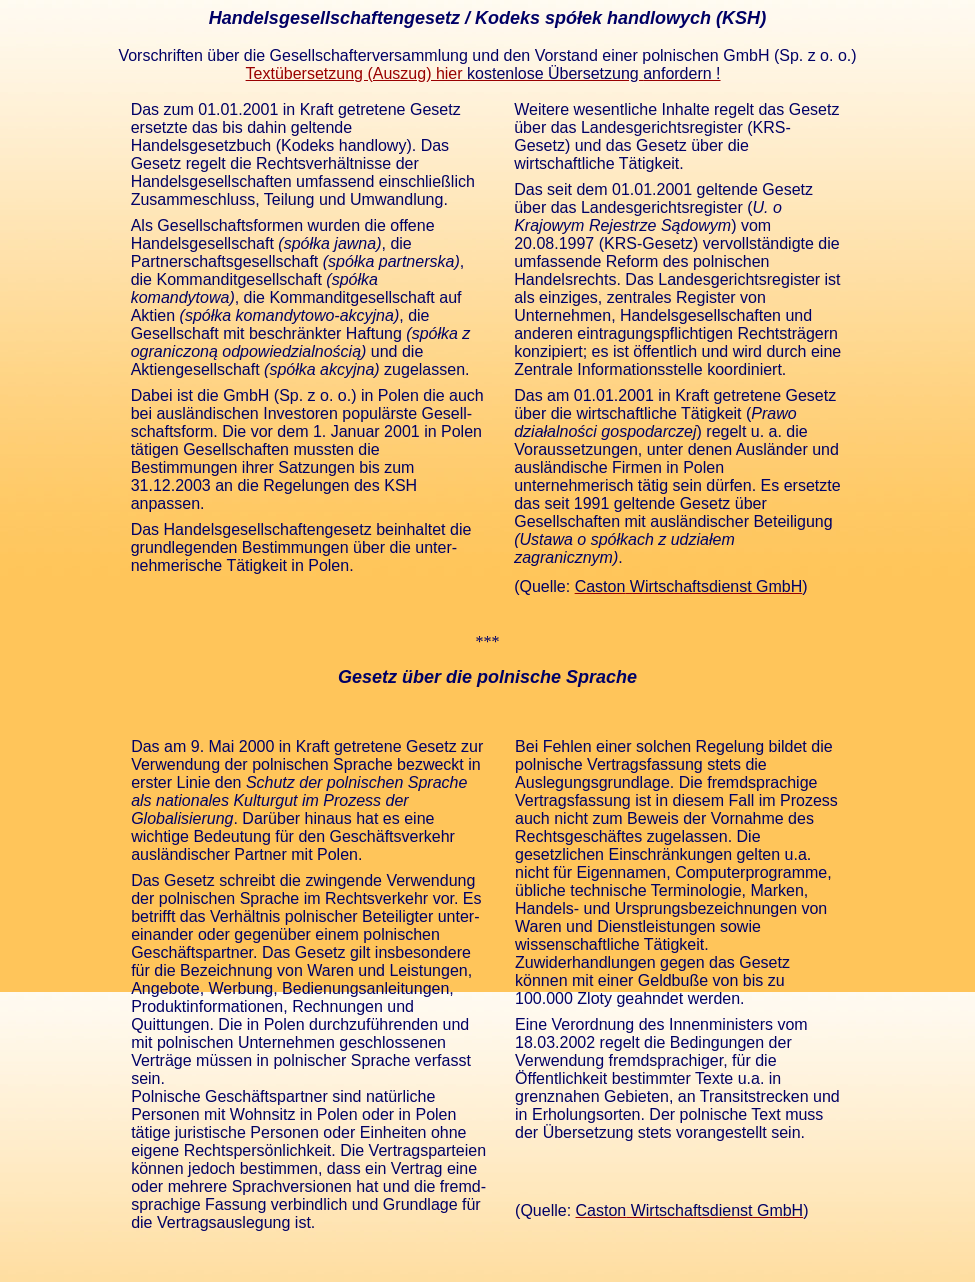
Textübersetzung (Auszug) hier (483, 73)
